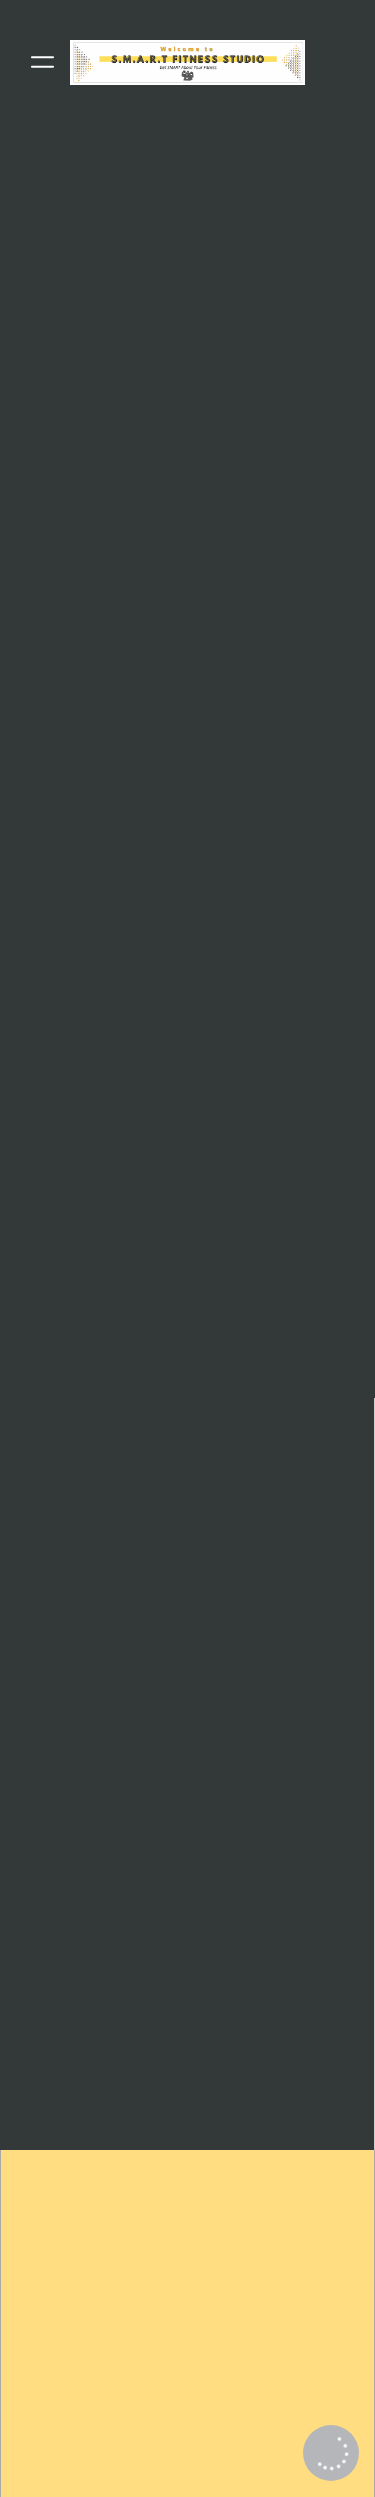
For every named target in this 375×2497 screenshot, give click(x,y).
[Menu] (42, 62)
